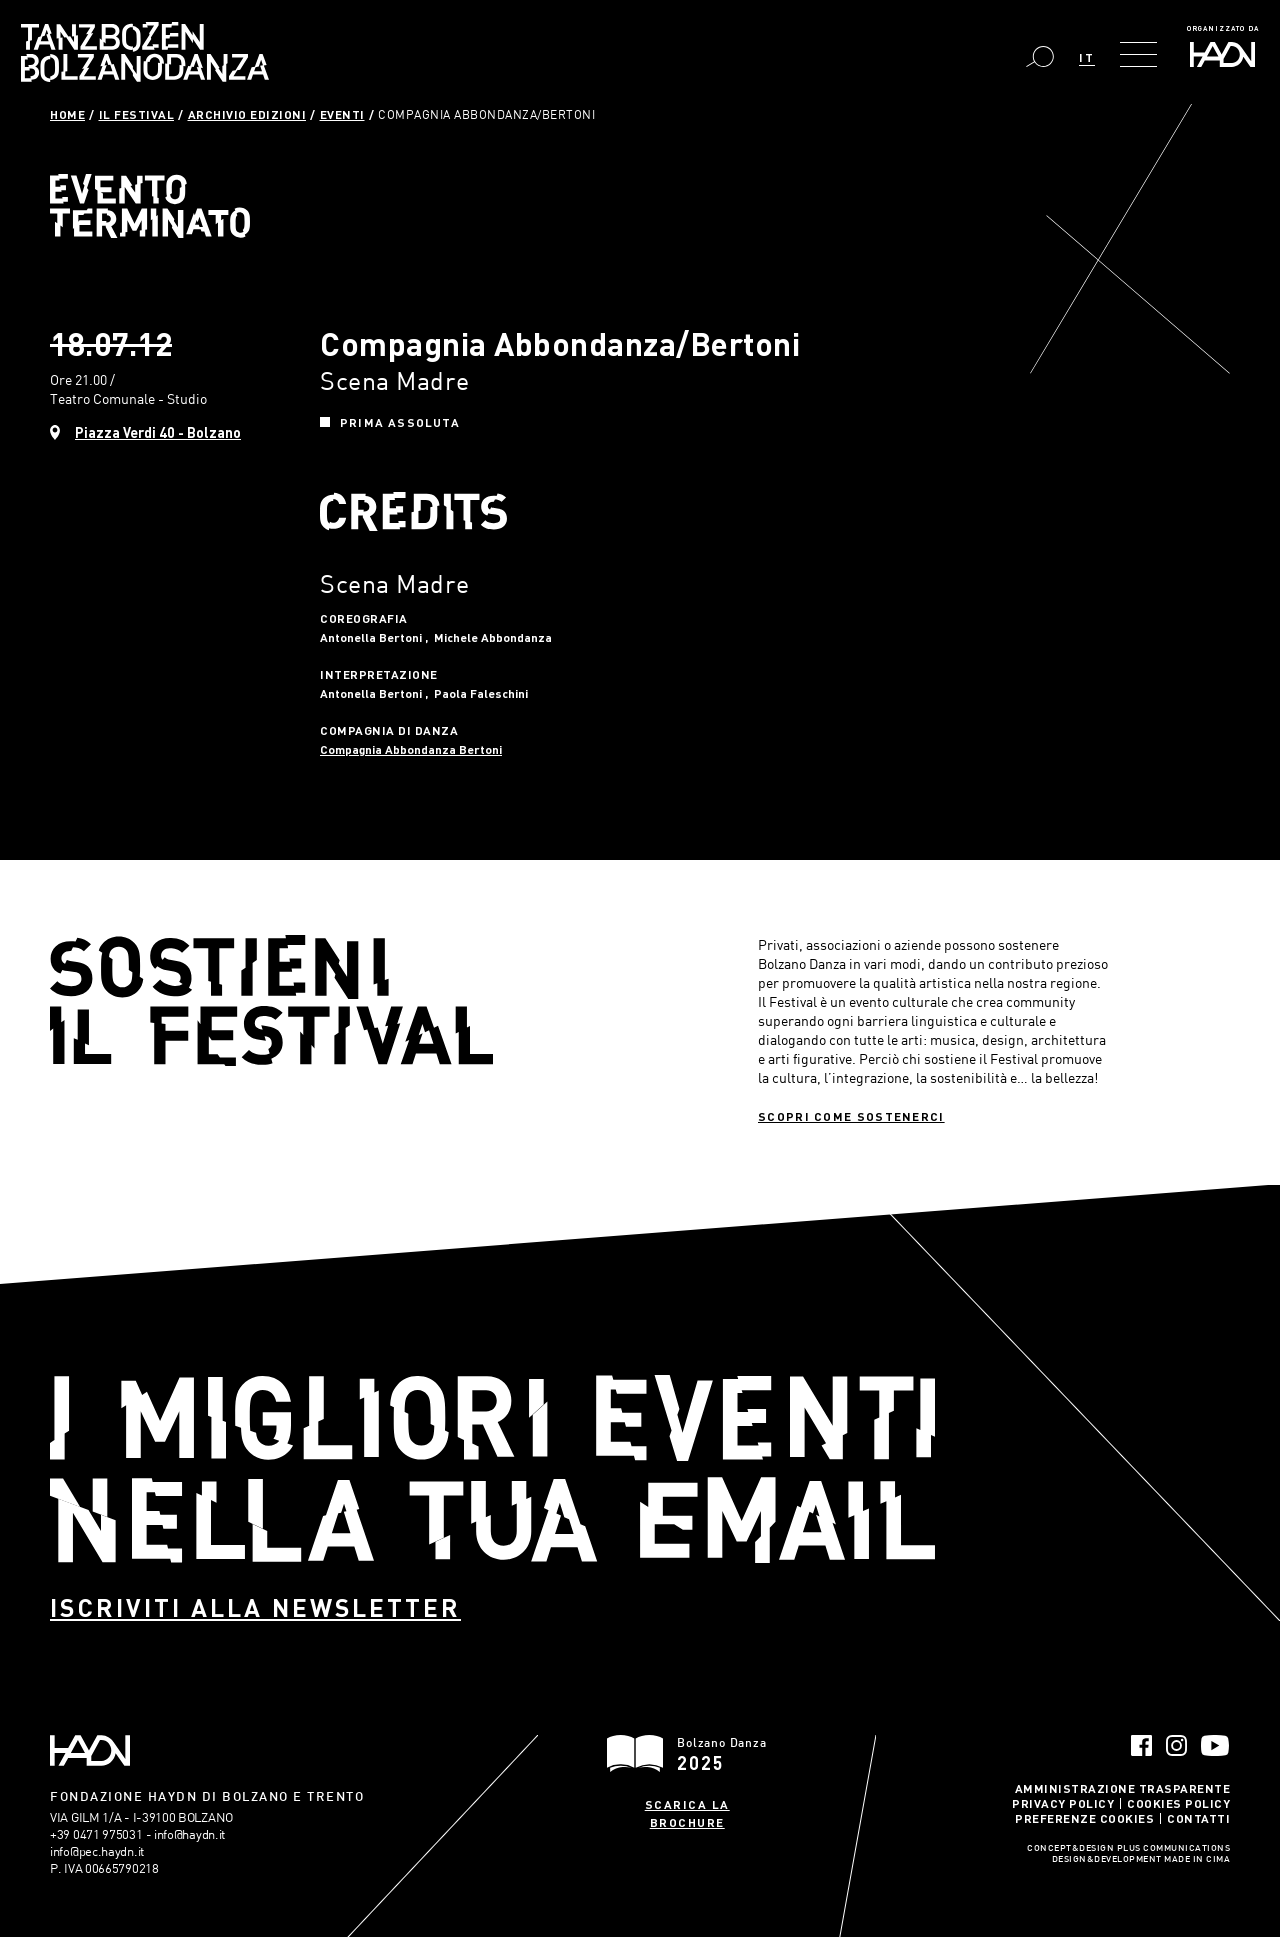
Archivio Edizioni (247, 114)
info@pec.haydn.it (97, 1851)
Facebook (1141, 1745)
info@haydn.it (189, 1834)
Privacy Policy (1063, 1803)
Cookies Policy (1178, 1803)
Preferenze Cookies (1084, 1818)
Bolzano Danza (145, 52)
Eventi (342, 114)
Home (67, 114)
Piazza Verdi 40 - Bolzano (158, 432)
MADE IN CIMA (1197, 1860)
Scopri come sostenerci (851, 1116)
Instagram (1176, 1745)
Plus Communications (1174, 1849)
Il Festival (137, 114)
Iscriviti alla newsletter (255, 1607)
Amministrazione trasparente (1123, 1788)
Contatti (1198, 1818)
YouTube (1215, 1745)
